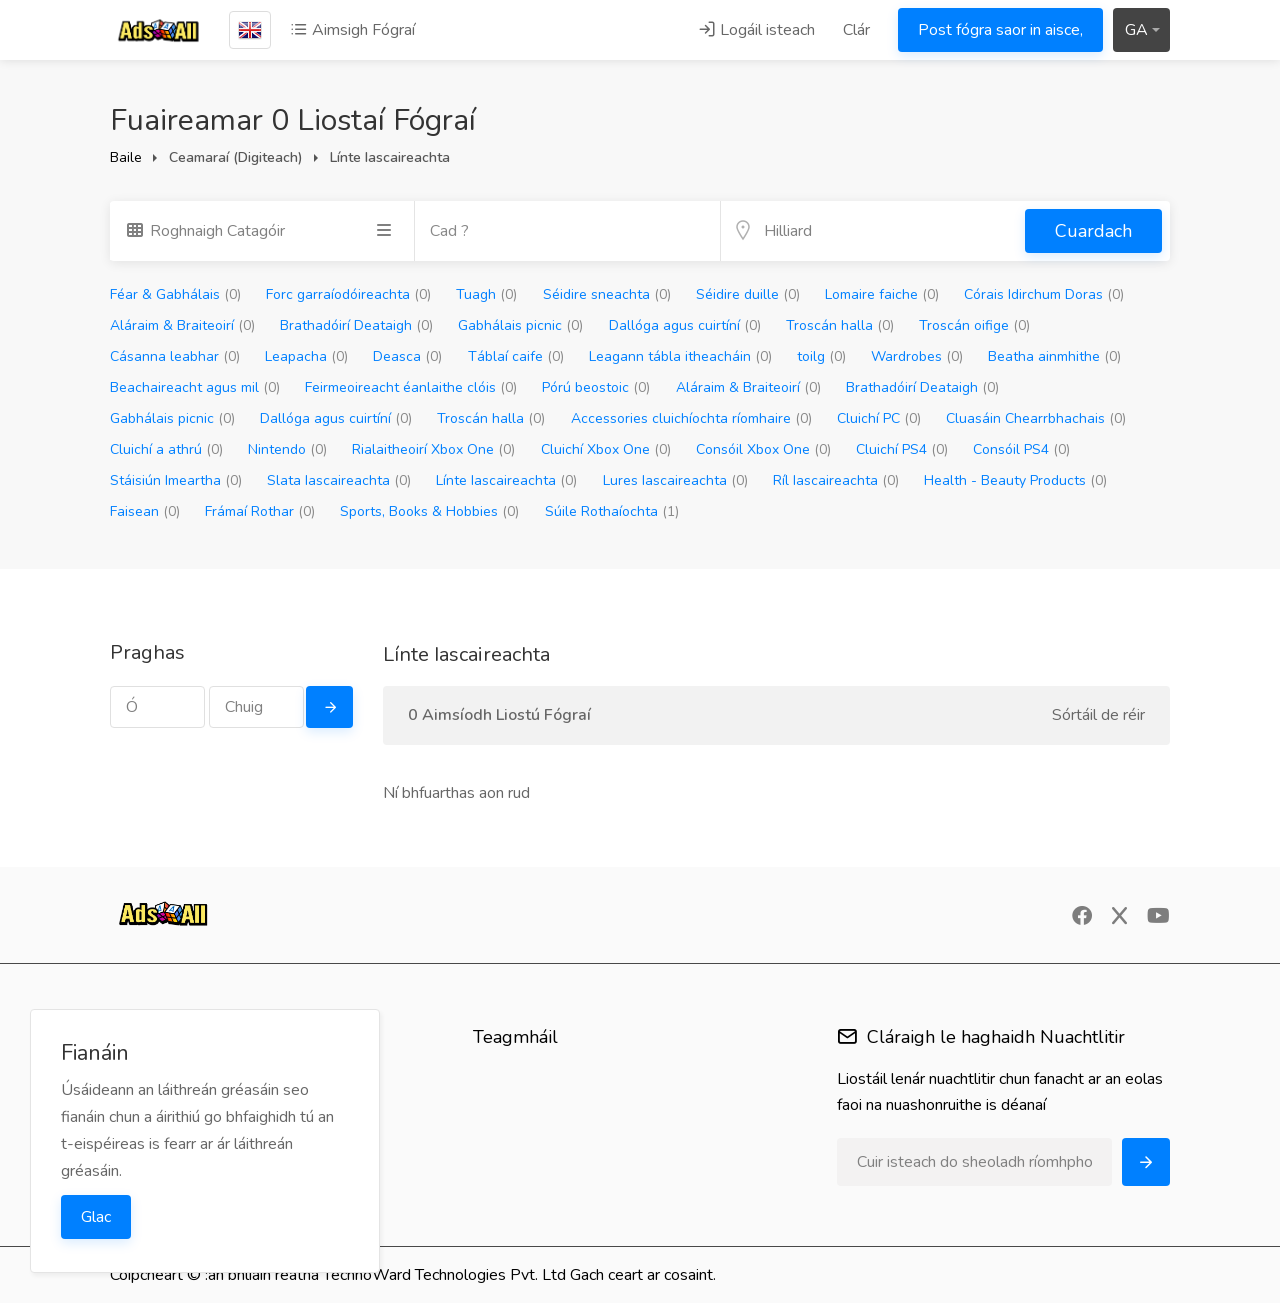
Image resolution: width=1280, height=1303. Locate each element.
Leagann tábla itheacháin (680, 356)
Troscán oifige (974, 325)
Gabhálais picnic (520, 325)
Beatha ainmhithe (1054, 356)
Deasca (407, 356)
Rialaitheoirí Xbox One (433, 449)
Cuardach (1093, 231)
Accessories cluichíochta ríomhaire (691, 418)
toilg (821, 356)
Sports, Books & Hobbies (429, 511)
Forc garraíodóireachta (348, 294)
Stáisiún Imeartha (176, 480)
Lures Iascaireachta (675, 480)
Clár (856, 30)
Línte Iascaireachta (506, 480)
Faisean (145, 511)
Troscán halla (840, 325)
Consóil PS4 (1021, 449)
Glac (96, 1217)
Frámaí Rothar (260, 511)
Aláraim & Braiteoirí (182, 325)
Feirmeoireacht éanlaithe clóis (411, 387)
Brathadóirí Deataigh (356, 325)
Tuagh (486, 294)
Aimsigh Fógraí (352, 30)
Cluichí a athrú (166, 449)
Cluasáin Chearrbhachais (1036, 418)
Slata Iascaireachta (339, 480)
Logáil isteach (756, 30)
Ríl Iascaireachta (836, 480)
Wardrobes (917, 356)
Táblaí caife (516, 356)
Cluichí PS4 (902, 449)
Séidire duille (748, 294)
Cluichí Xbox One (606, 449)
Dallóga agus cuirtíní (685, 325)
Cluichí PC (879, 418)
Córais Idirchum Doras (1044, 294)
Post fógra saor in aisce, (1000, 30)
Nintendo (287, 449)
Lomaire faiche (882, 294)
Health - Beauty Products (1015, 480)
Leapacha (306, 356)
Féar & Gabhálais (175, 294)
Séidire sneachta (607, 294)
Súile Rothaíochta (612, 511)
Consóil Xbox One (763, 449)
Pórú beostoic (596, 387)
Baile (126, 157)
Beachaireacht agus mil (195, 387)
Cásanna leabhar (175, 356)
